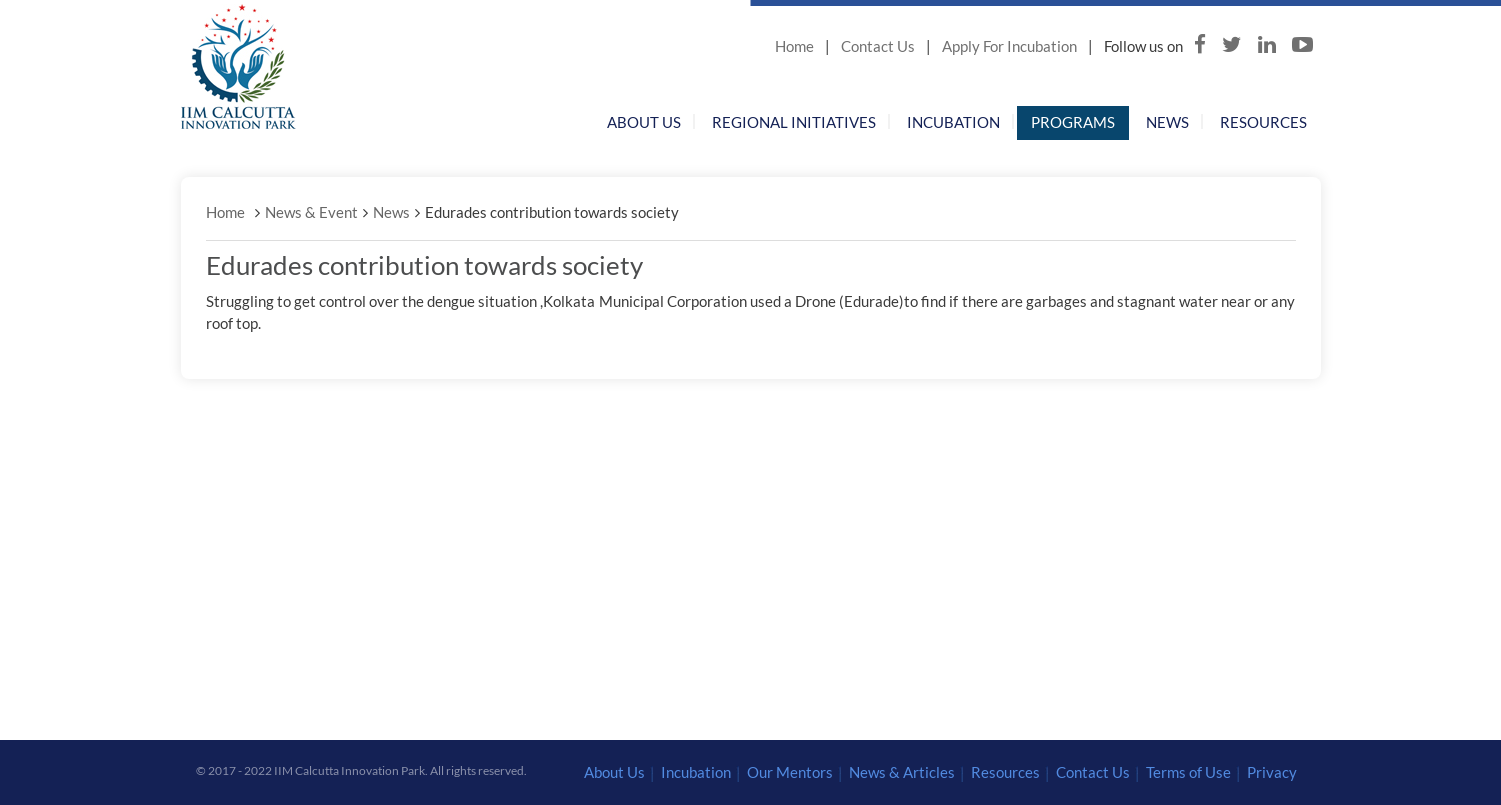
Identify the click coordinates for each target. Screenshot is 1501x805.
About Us (644, 122)
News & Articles (902, 772)
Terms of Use (1188, 772)
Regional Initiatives (794, 122)
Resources (1263, 122)
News (1167, 122)
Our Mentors (790, 772)
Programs (1073, 122)
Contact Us (878, 46)
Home (794, 46)
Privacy (1272, 772)
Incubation (953, 122)
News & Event (311, 212)
